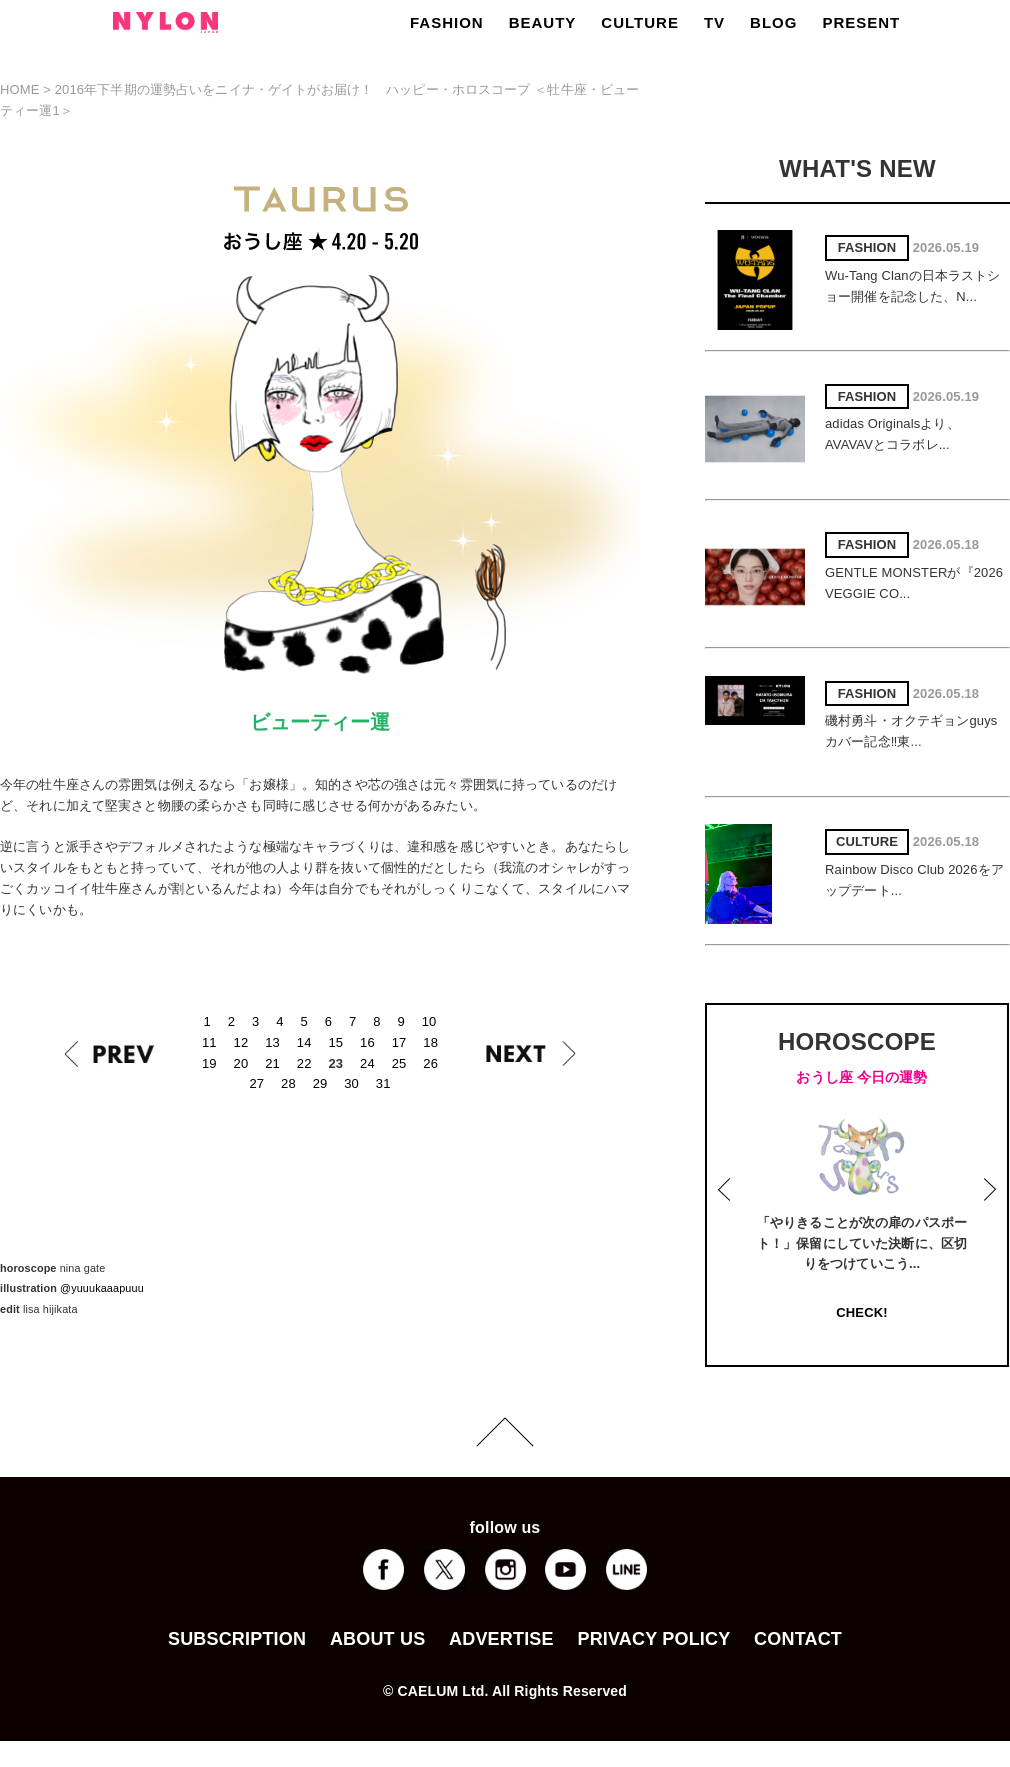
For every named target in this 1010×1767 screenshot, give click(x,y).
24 (367, 1063)
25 (399, 1063)
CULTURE (640, 22)
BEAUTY (543, 22)
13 (272, 1042)
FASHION (447, 22)
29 (320, 1083)
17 (399, 1042)
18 (430, 1042)
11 (209, 1042)
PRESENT (861, 22)
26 (430, 1063)
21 (272, 1063)
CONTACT (798, 1639)
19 (209, 1063)
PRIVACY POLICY (653, 1639)
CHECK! (861, 1312)
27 (256, 1083)
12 (241, 1042)
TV (714, 22)
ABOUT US (377, 1639)
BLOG (773, 22)
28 (288, 1083)
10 (429, 1021)
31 (383, 1083)
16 (367, 1042)
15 (335, 1042)
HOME (20, 89)
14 (304, 1042)
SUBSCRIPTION (237, 1639)
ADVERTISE (501, 1639)
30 (351, 1083)
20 (241, 1063)
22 (304, 1063)
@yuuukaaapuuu (102, 1288)
